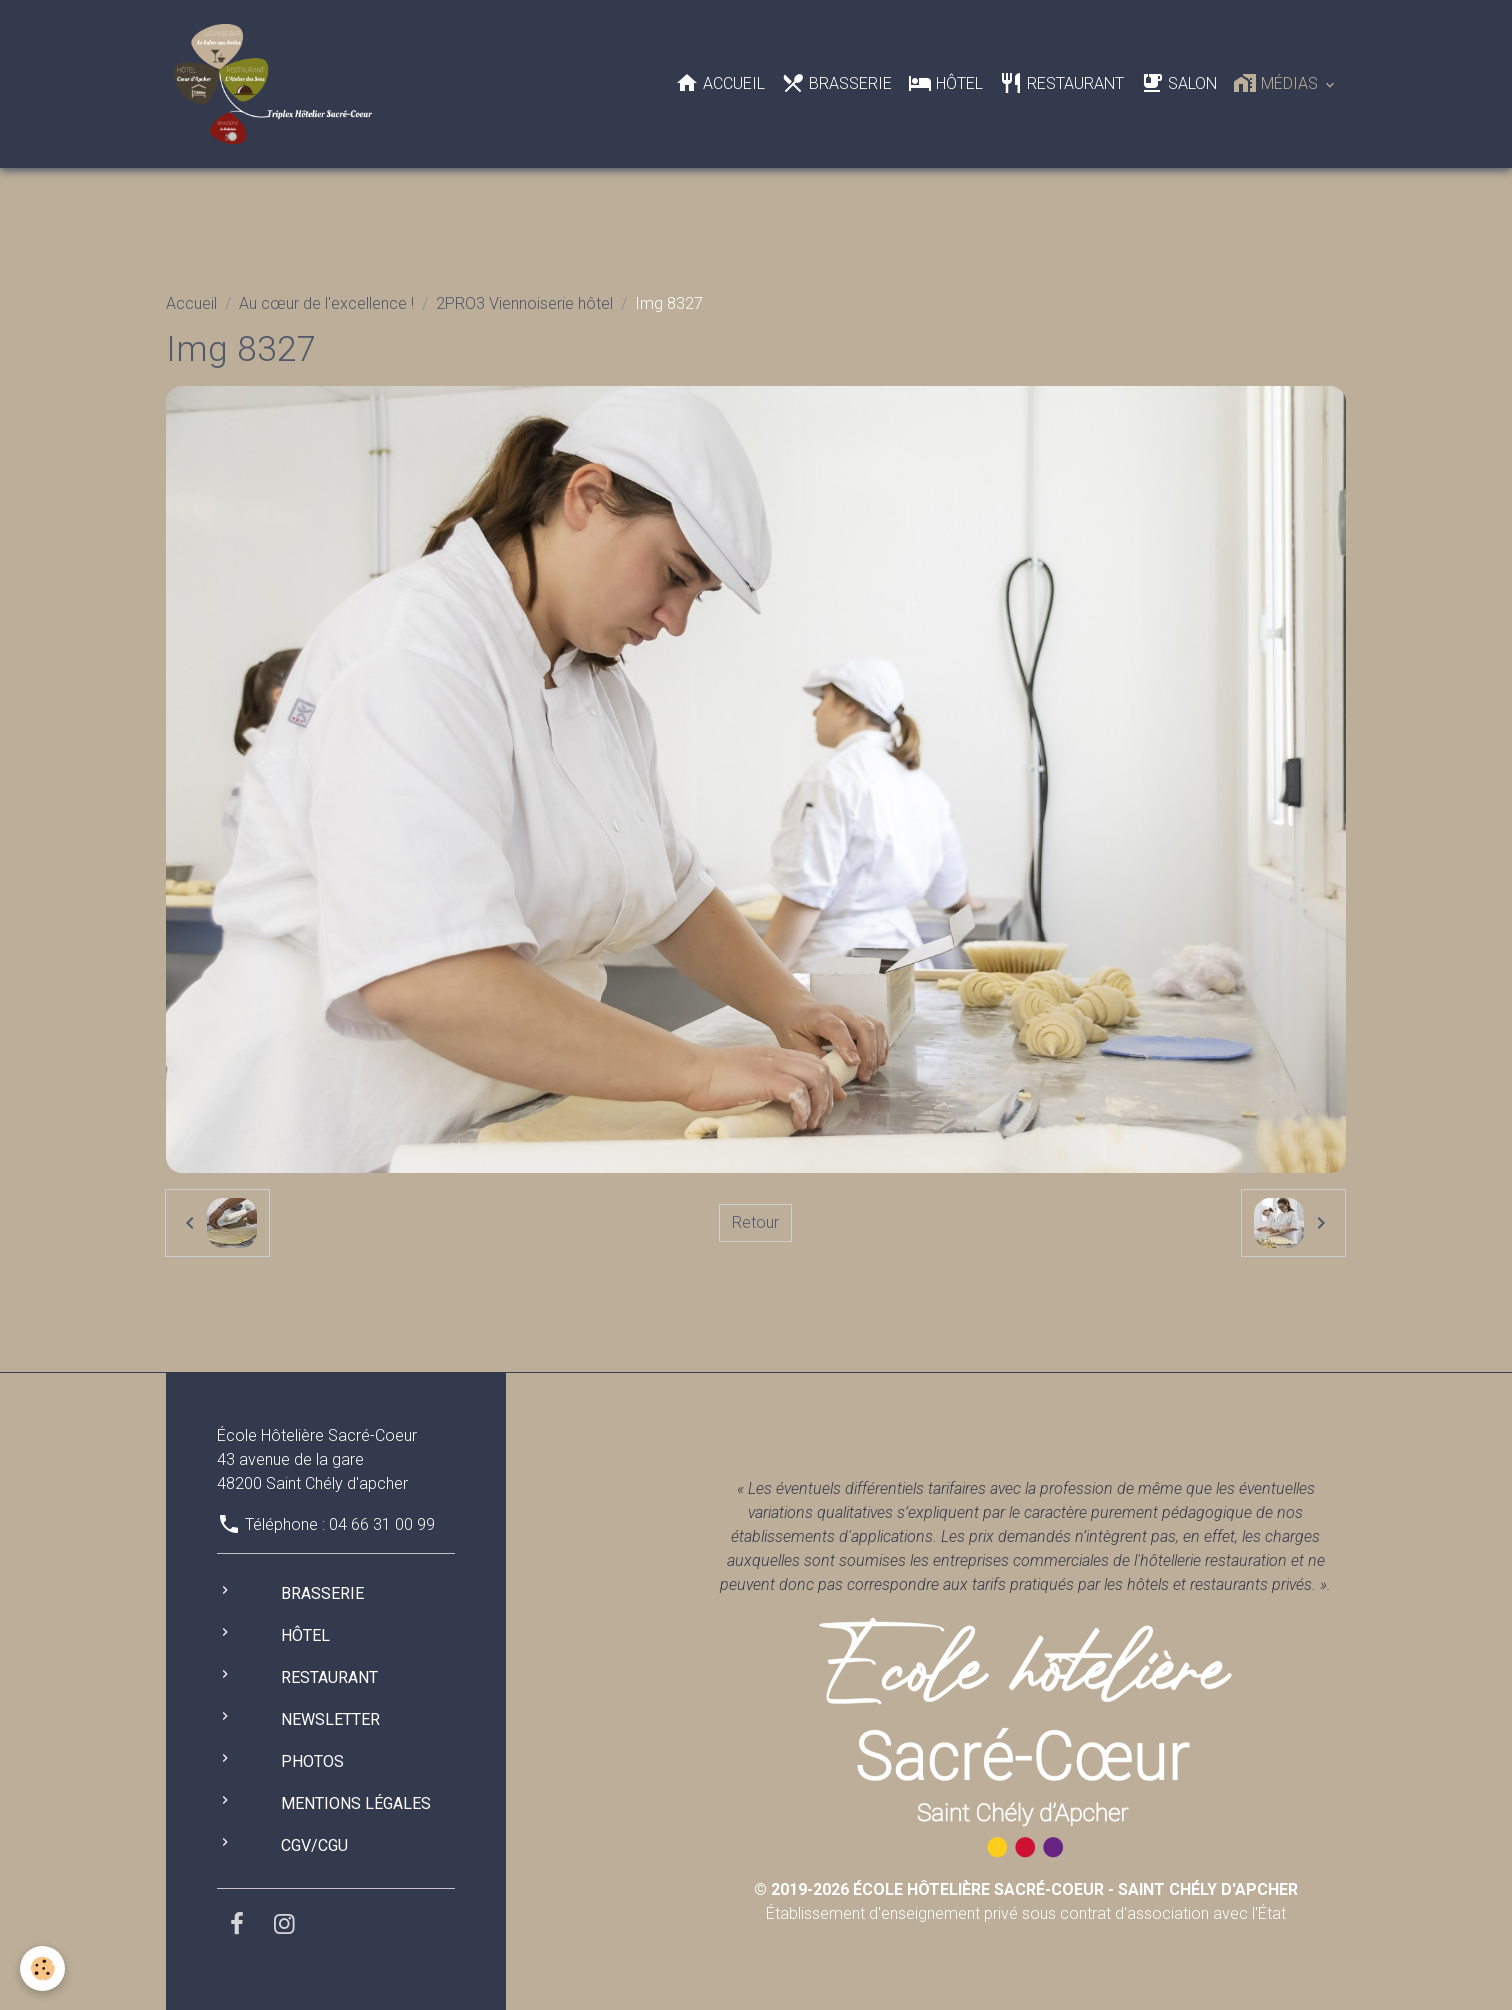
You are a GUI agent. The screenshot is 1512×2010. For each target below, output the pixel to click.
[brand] (276, 84)
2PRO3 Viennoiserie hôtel (524, 303)
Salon (1178, 83)
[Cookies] (42, 1968)
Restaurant (1061, 83)
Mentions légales (356, 1803)
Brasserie (836, 83)
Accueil (720, 83)
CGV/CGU (314, 1845)
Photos (312, 1761)
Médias (1277, 83)
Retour (755, 1222)
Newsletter (330, 1719)
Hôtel (945, 83)
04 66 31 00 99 (382, 1524)
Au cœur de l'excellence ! (326, 303)
